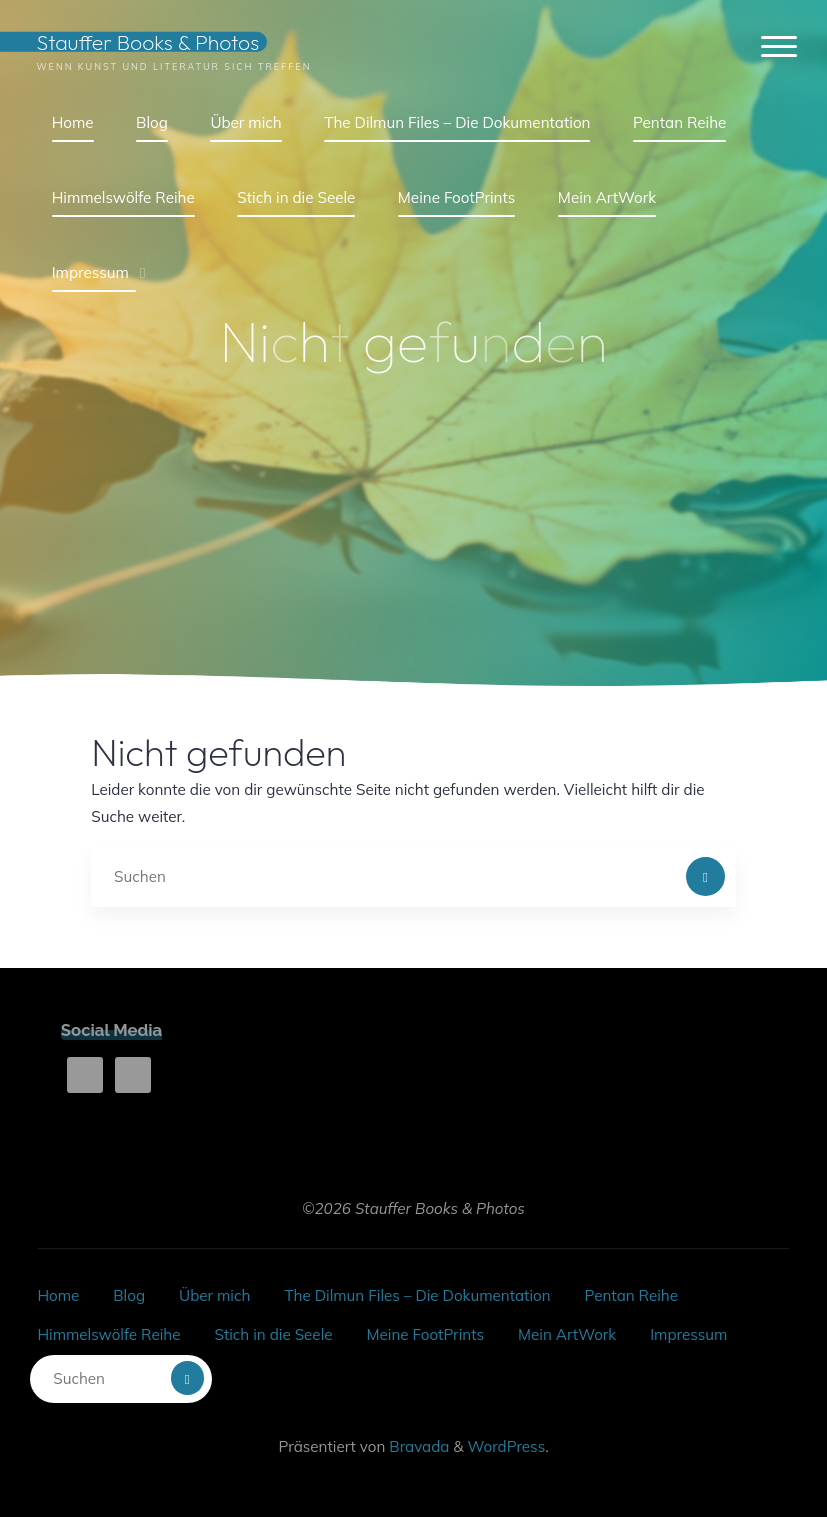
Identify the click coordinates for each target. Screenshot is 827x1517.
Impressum (688, 1334)
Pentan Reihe (631, 1295)
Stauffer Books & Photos (147, 41)
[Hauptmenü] (779, 47)
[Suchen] (706, 877)
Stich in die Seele (273, 1334)
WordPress (507, 1446)
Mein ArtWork (567, 1334)
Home (58, 1295)
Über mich (214, 1295)
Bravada (417, 1446)
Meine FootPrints (425, 1334)
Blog (129, 1295)
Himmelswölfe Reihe (108, 1334)
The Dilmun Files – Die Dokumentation (417, 1295)
